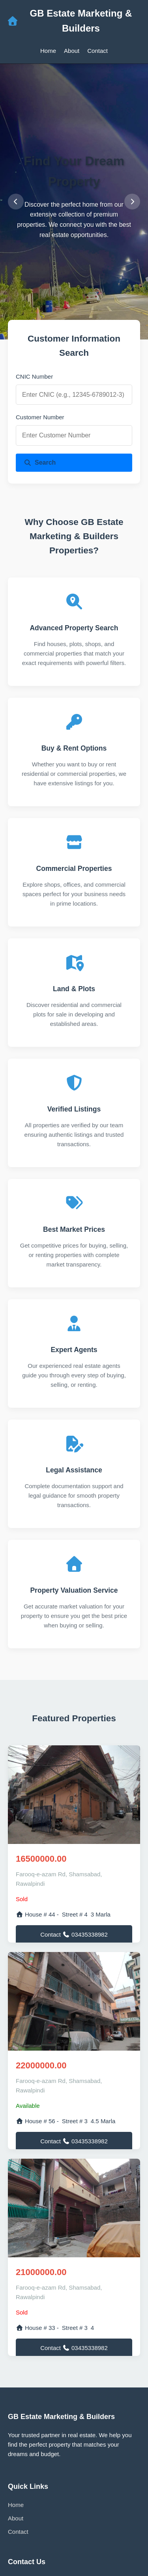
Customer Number (40, 417)
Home (48, 50)
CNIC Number (34, 376)
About (71, 50)
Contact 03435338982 (74, 1934)
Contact (97, 50)
